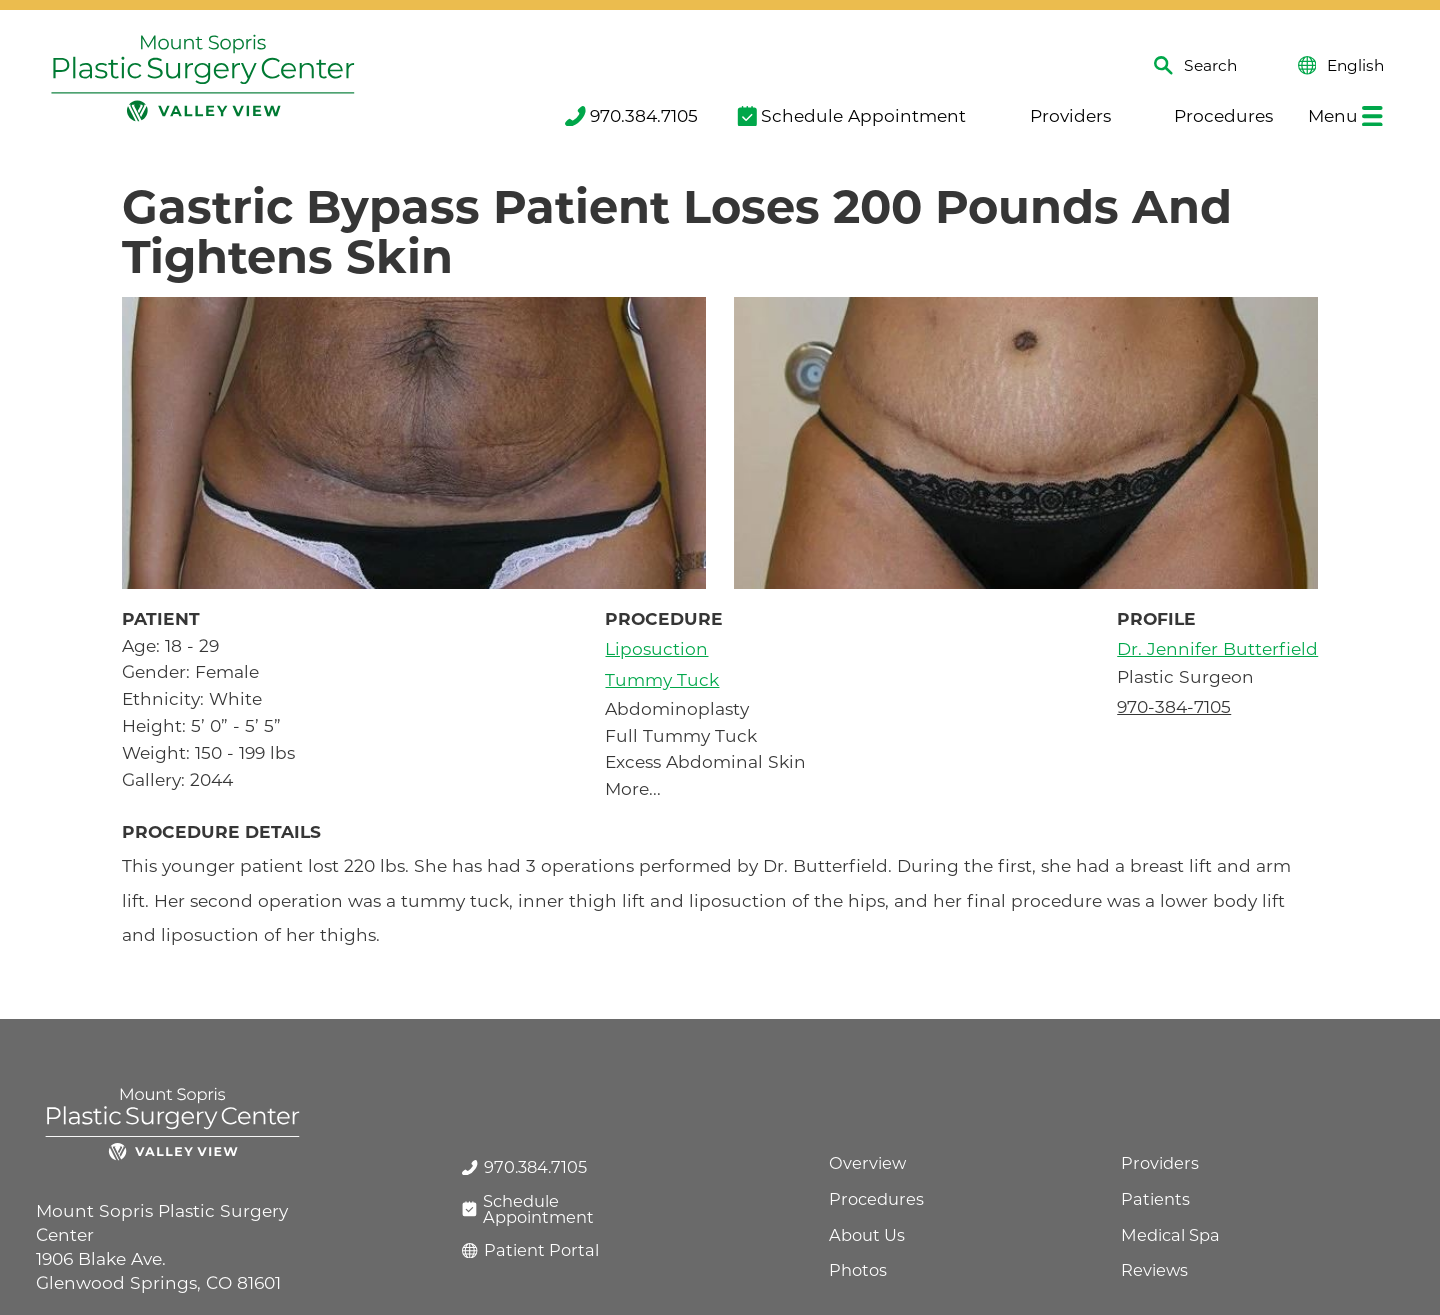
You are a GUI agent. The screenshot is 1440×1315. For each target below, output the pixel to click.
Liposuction (656, 648)
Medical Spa (1170, 1235)
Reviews (1154, 1270)
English (1341, 65)
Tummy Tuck (662, 679)
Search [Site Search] (1195, 65)
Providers (1058, 115)
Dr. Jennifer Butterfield (1217, 648)
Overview (867, 1163)
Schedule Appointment (852, 115)
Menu (1345, 115)
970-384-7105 (1174, 706)
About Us (867, 1235)
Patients (1155, 1199)
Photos (858, 1270)
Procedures (1212, 115)
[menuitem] (629, 116)
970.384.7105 (631, 115)
